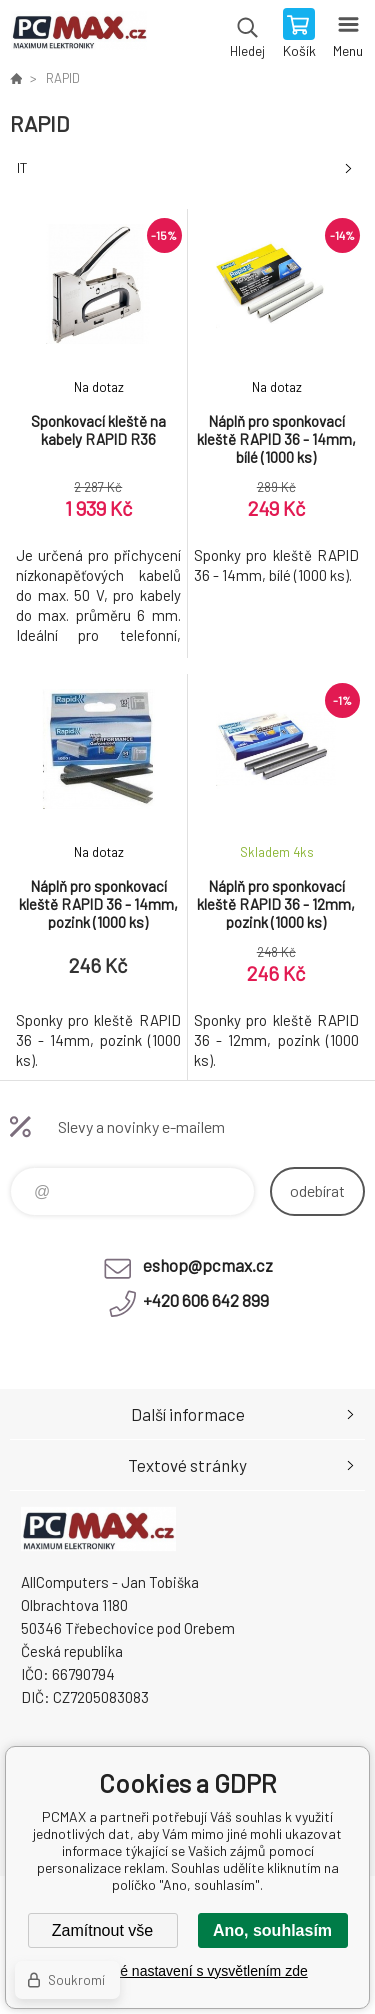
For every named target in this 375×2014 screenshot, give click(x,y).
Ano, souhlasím (272, 1930)
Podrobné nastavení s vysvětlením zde (187, 1971)
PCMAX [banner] (78, 35)
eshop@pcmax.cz (208, 1265)
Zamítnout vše (102, 1930)
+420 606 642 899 (206, 1300)
